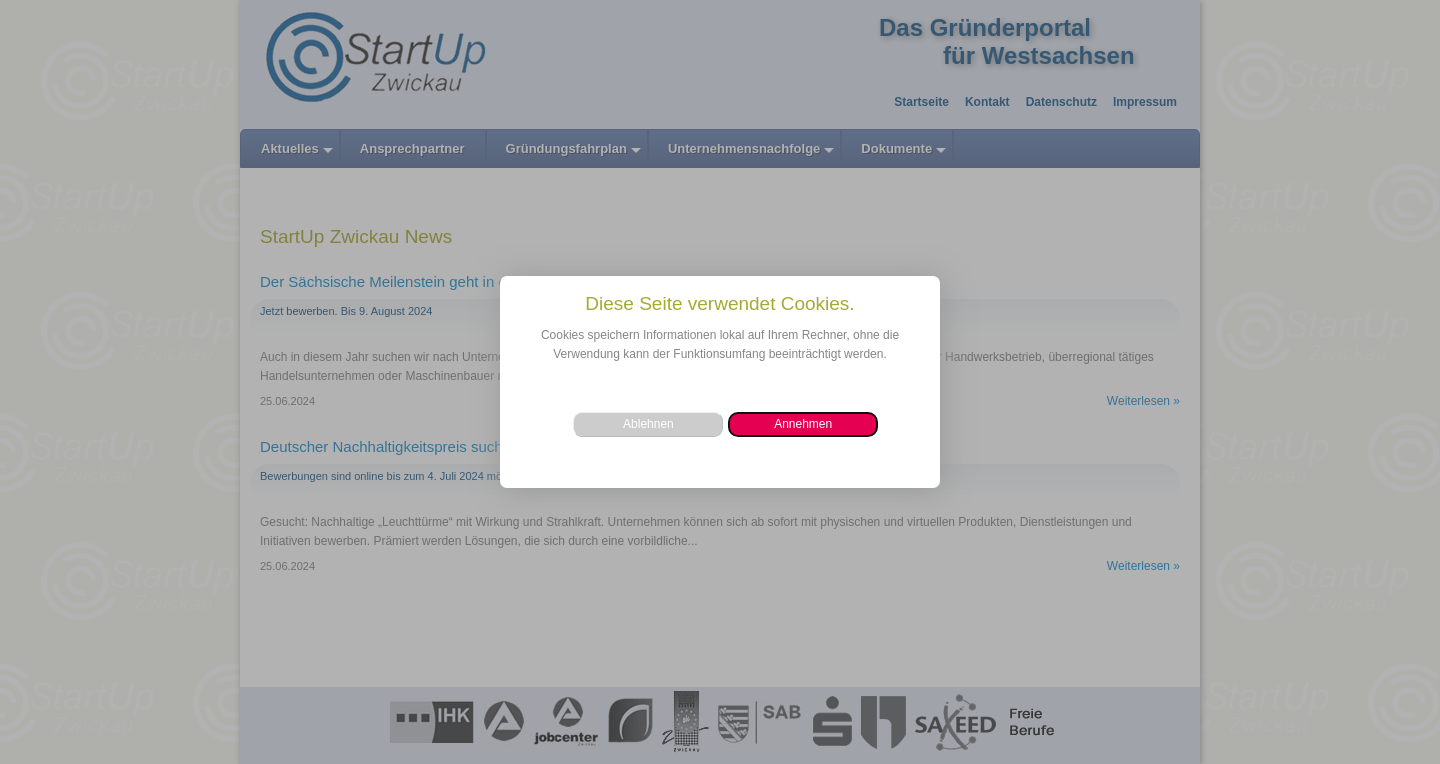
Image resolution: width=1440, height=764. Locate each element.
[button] (803, 424)
